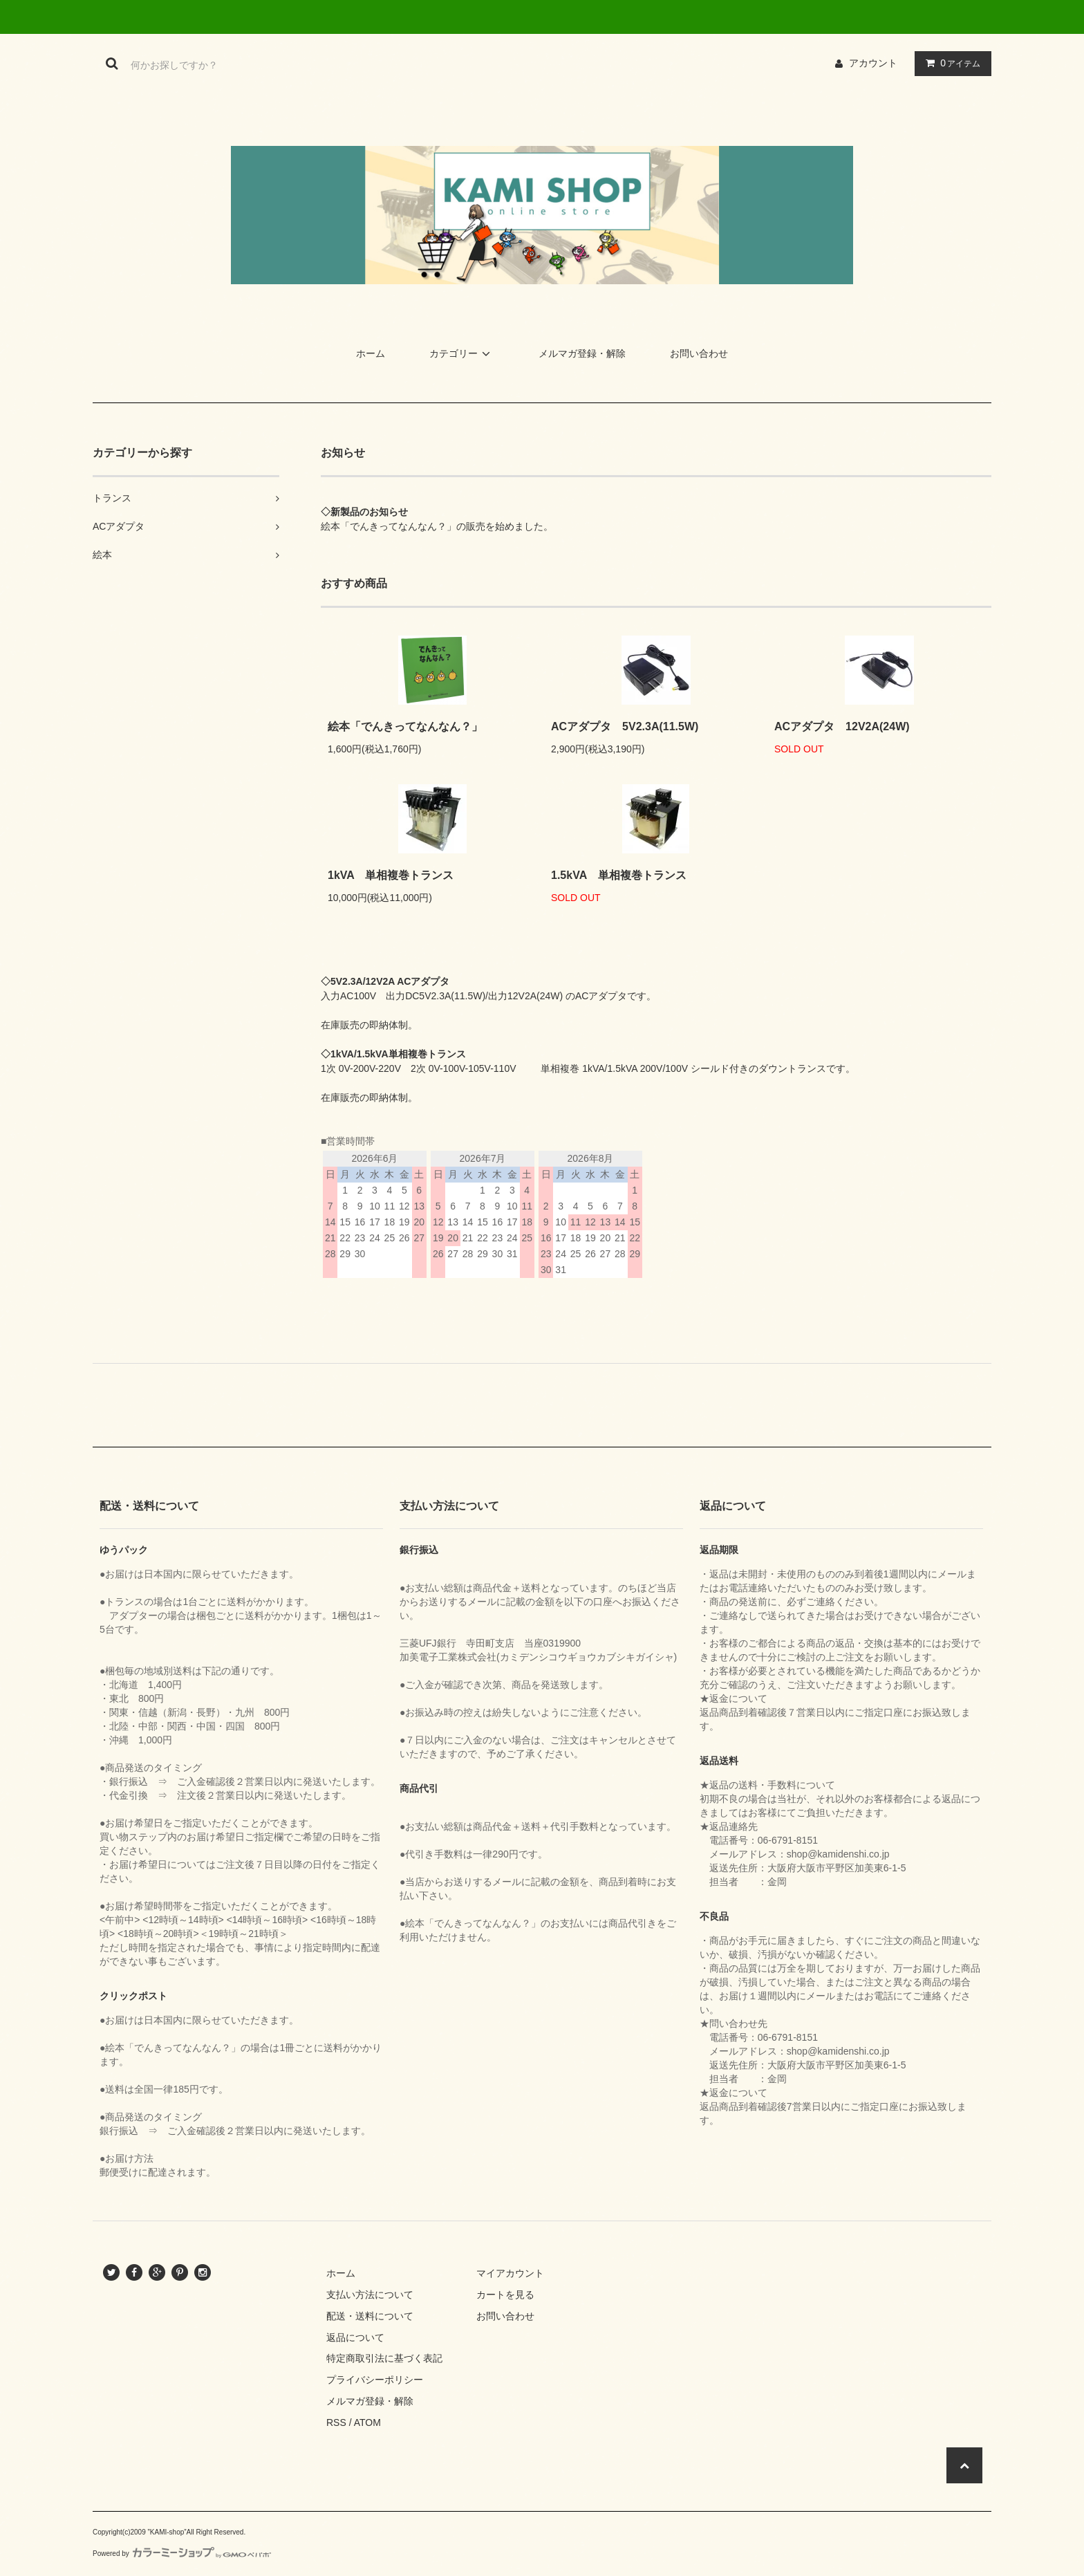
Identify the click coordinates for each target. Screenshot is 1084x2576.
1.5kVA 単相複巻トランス (618, 875)
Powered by (182, 2553)
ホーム (370, 353)
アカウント (873, 62)
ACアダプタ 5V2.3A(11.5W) (624, 726)
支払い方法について (369, 2294)
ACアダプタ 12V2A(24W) (842, 726)
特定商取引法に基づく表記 (384, 2358)
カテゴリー (461, 353)
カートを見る (505, 2294)
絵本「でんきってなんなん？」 (405, 726)
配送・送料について (369, 2316)
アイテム (949, 62)
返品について (355, 2337)
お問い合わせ (699, 353)
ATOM (367, 2422)
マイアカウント (510, 2273)
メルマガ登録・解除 (582, 353)
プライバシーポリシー (374, 2379)
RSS (336, 2422)
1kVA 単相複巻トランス (391, 875)
